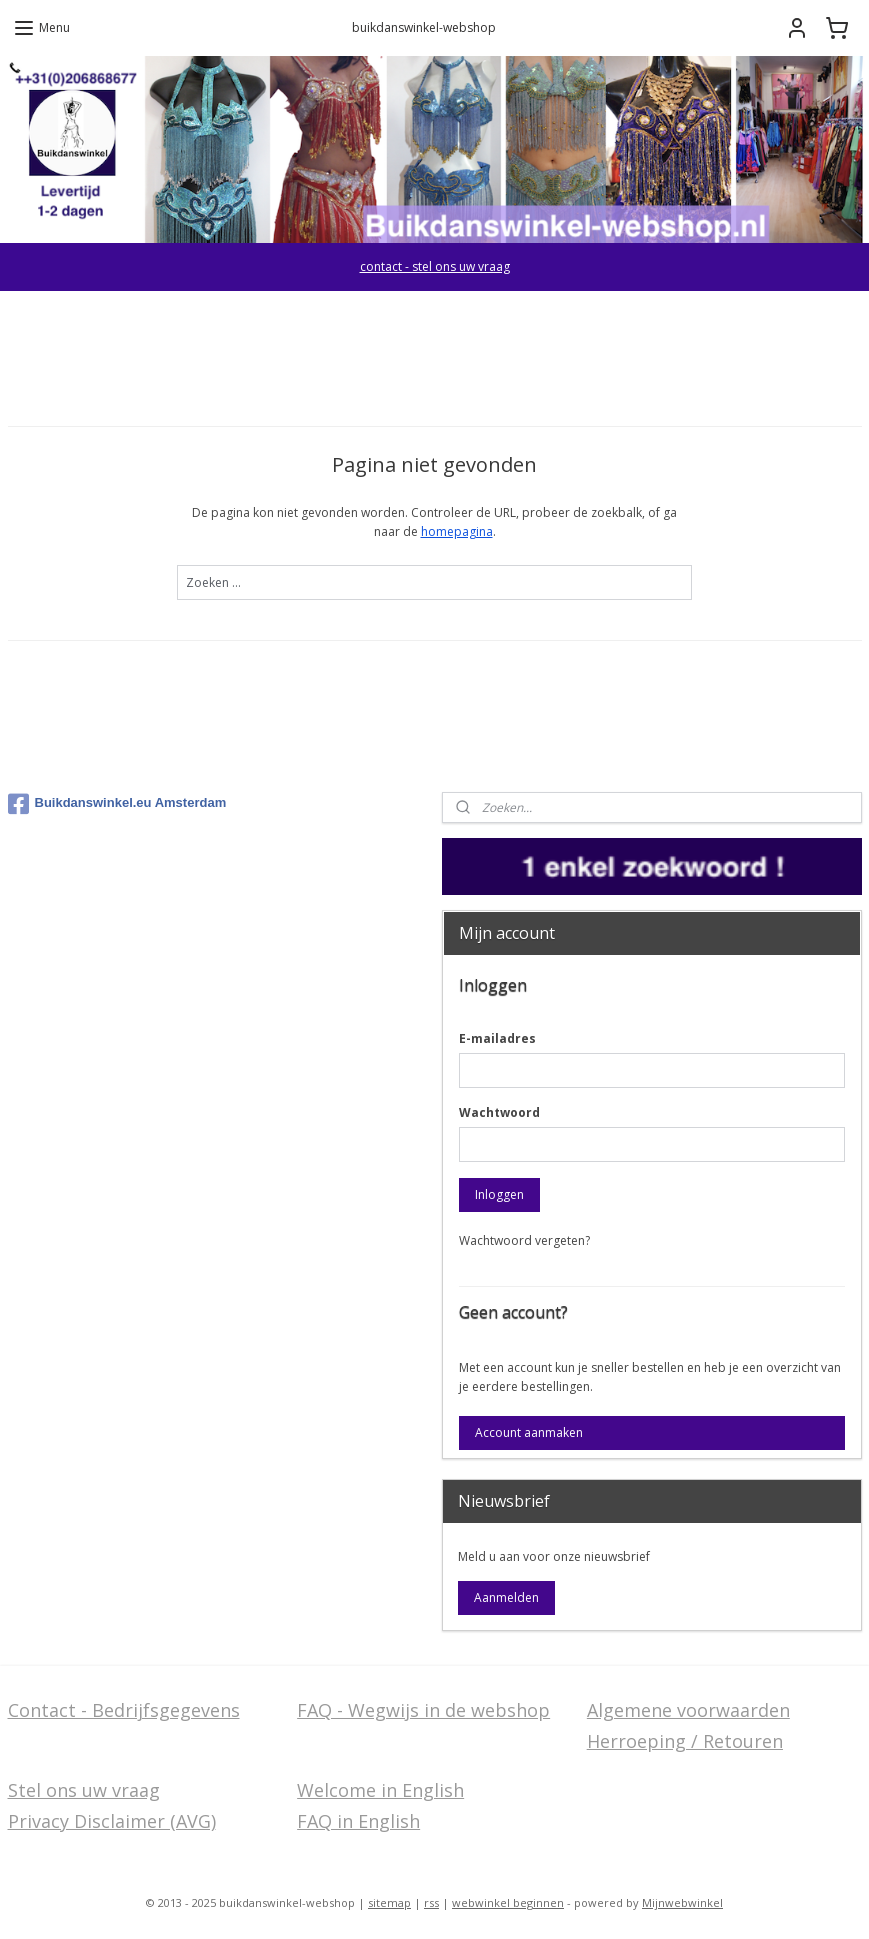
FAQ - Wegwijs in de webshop (423, 1710)
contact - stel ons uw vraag (435, 266)
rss (431, 1902)
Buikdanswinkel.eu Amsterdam (117, 804)
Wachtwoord (499, 1112)
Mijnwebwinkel (682, 1902)
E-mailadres (497, 1038)
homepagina (457, 531)
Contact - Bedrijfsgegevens (124, 1710)
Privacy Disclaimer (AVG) (112, 1821)
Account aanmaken (529, 1432)
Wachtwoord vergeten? (524, 1240)
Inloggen (499, 1194)
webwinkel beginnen (508, 1902)
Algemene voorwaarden (688, 1710)
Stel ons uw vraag (84, 1790)
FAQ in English (358, 1821)
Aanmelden (506, 1597)
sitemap (389, 1902)
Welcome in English (380, 1790)
